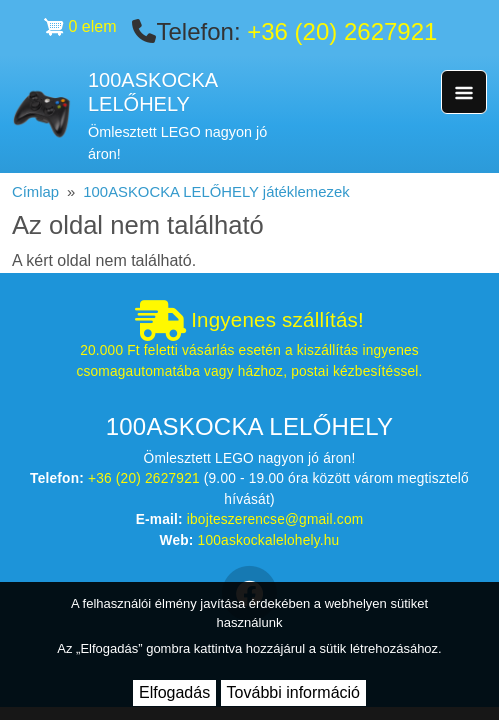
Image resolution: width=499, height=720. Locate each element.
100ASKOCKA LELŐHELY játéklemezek (216, 192)
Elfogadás (174, 692)
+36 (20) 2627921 (342, 31)
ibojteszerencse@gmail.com (275, 519)
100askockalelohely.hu (269, 540)
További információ (293, 692)
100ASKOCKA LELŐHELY (152, 92)
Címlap (35, 192)
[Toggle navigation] (464, 92)
